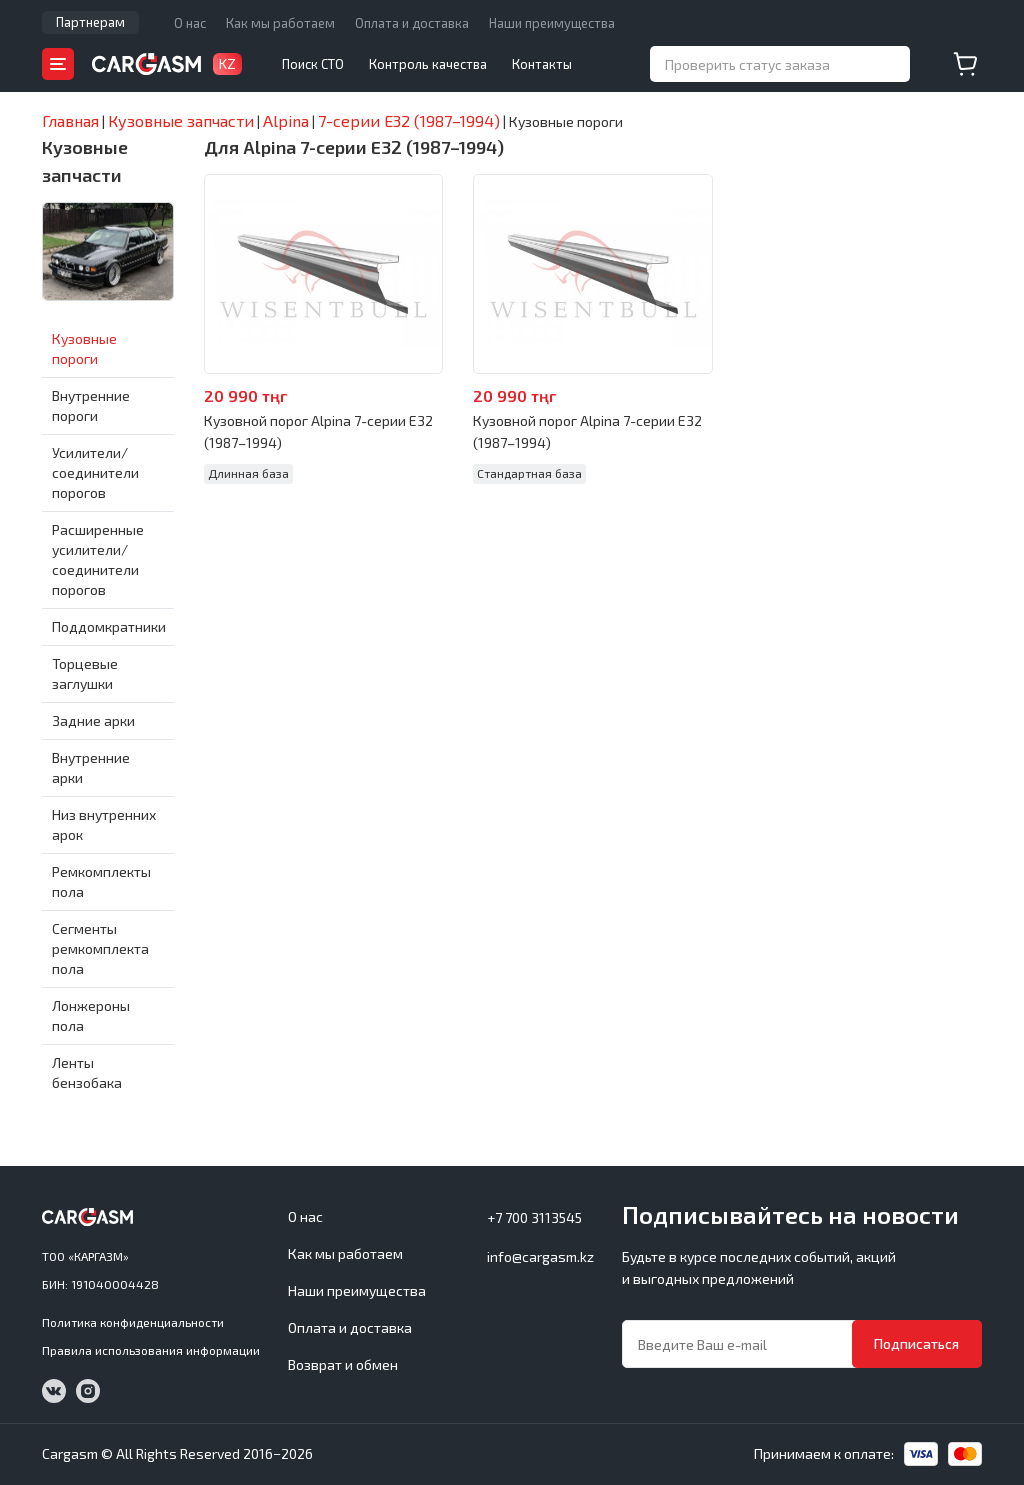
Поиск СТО (313, 64)
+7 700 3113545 (534, 1217)
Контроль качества (428, 64)
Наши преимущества (552, 23)
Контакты (542, 64)
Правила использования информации (151, 1350)
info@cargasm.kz (540, 1256)
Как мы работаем (280, 23)
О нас (190, 23)
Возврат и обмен (343, 1364)
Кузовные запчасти (85, 161)
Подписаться (916, 1343)
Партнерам (90, 22)
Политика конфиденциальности (133, 1322)
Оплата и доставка (412, 23)
